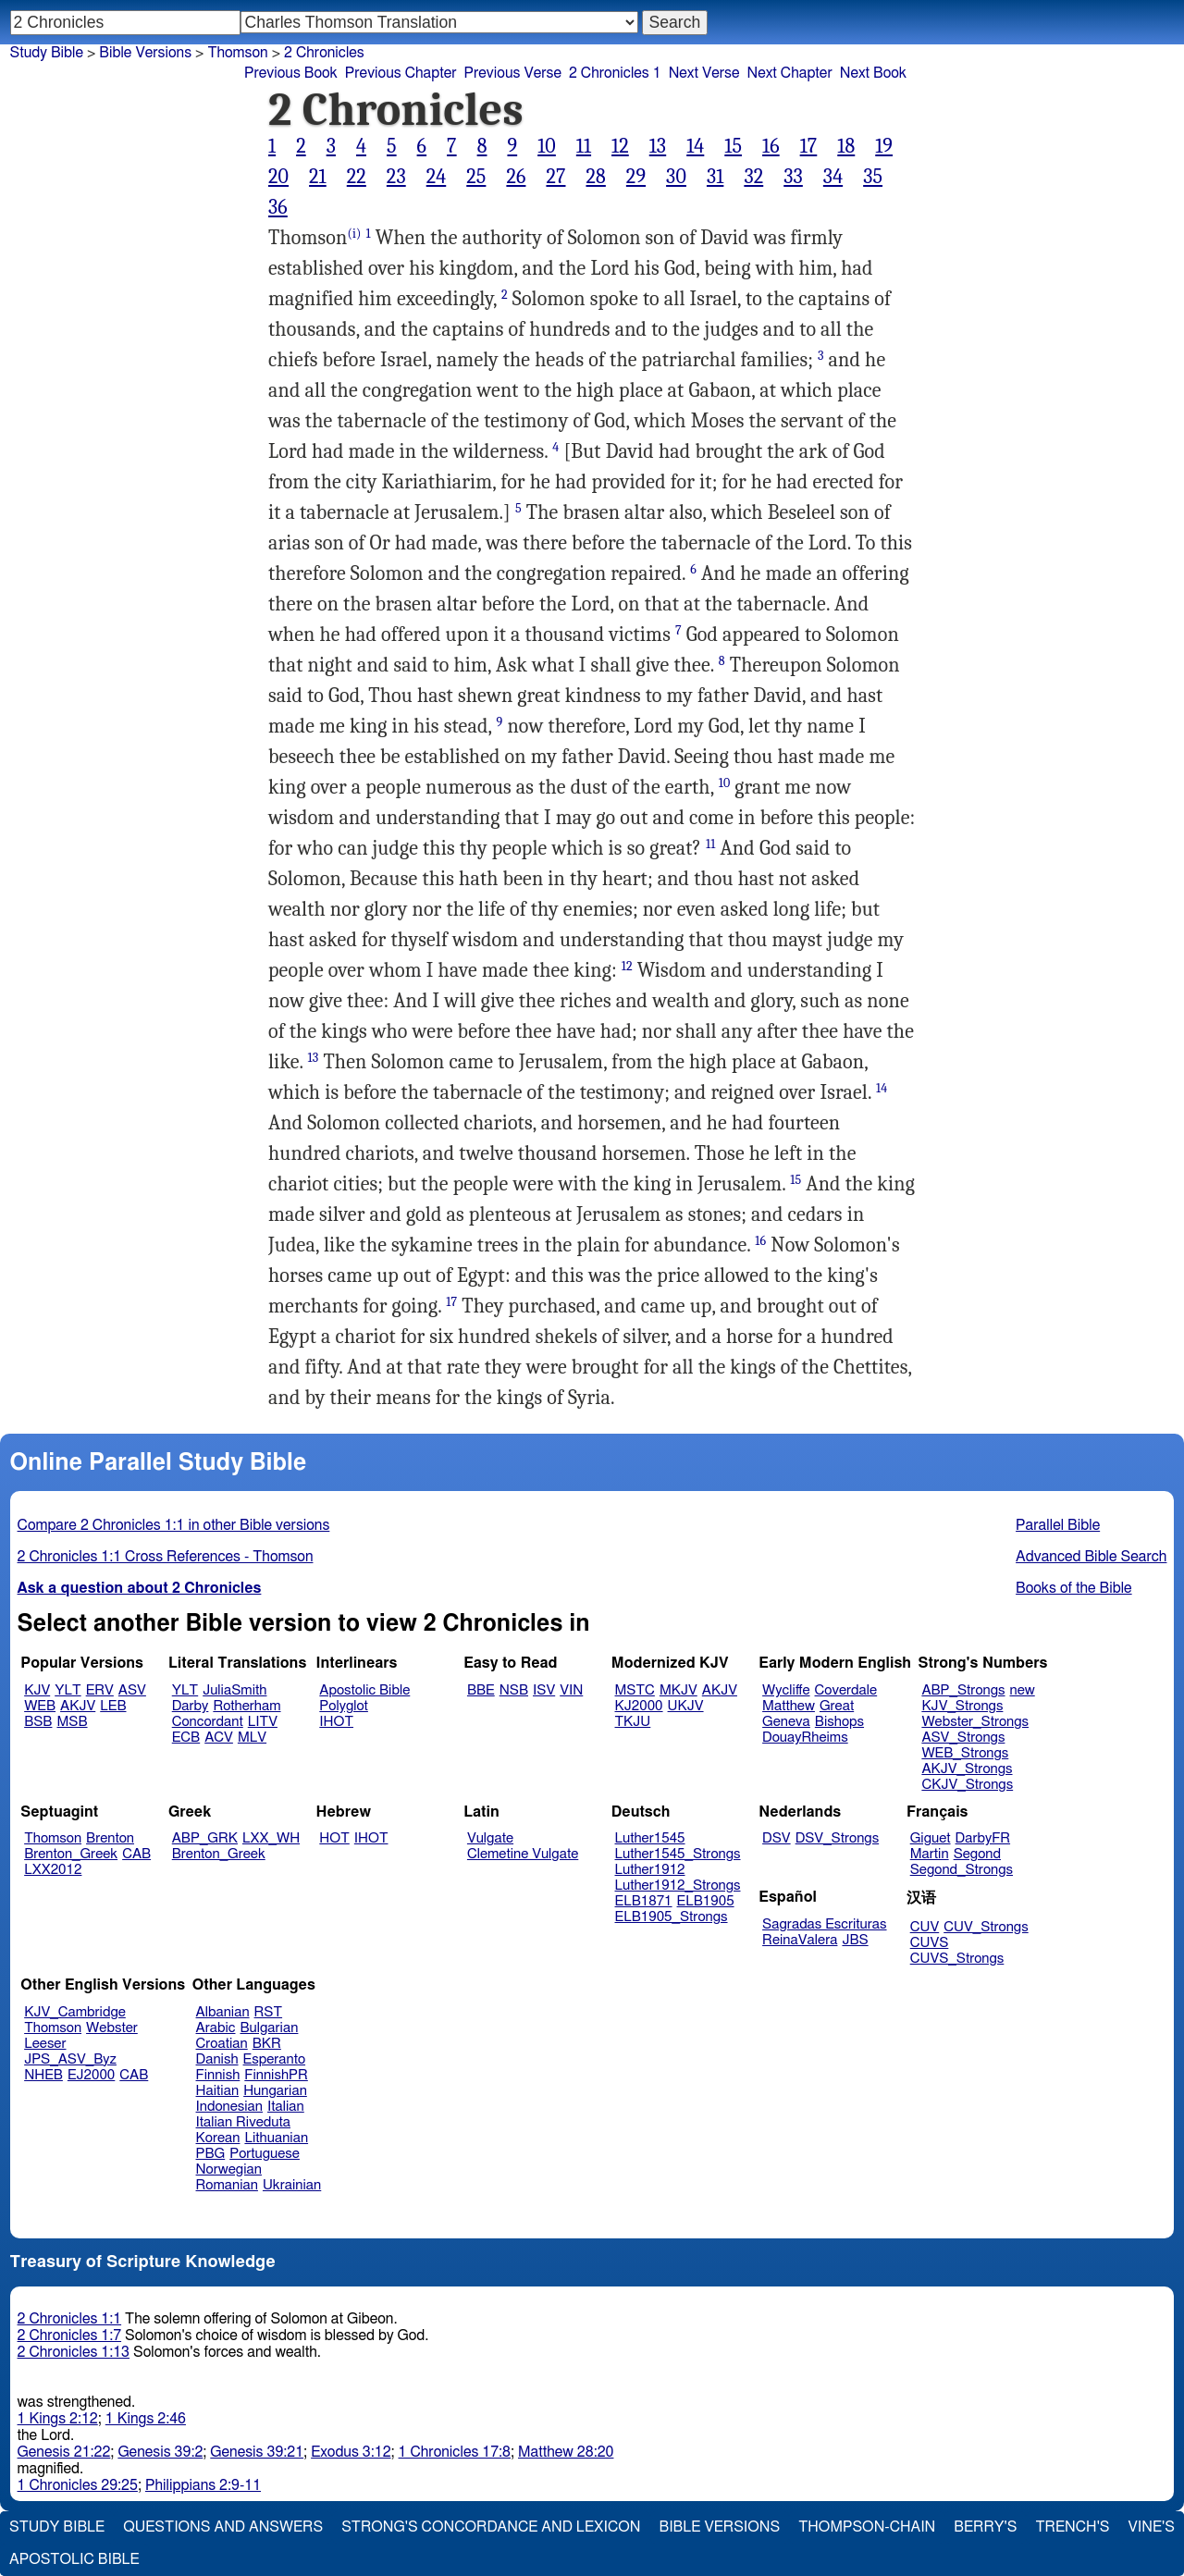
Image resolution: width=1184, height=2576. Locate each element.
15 (733, 146)
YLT (67, 1690)
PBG (211, 2154)
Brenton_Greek (70, 1854)
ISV (544, 1690)
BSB (38, 1722)
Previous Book (291, 73)
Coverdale (846, 1690)
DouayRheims (805, 1737)
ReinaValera (799, 1940)
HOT (334, 1838)
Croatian (222, 2044)
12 (620, 146)
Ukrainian (292, 2185)
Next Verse (704, 73)
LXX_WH (271, 1838)
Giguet (930, 1838)
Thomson (52, 1838)
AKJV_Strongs (966, 1769)
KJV (37, 1690)
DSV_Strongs (838, 1838)
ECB (186, 1737)
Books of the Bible (1074, 1588)
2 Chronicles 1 (615, 73)
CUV (925, 1927)
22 (356, 177)
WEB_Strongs (964, 1753)
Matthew (788, 1706)
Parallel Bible (1058, 1525)
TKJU (633, 1722)
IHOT (336, 1722)
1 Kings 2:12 (58, 2418)
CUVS (929, 1943)
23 (396, 177)
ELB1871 (643, 1901)
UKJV (686, 1706)
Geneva (786, 1722)
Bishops (839, 1722)
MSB (71, 1722)
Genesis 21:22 (64, 2452)
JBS (855, 1940)
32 (753, 177)
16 (771, 146)
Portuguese (264, 2154)
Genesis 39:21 (256, 2452)
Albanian (223, 2012)
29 (636, 177)
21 (318, 177)
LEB (113, 1706)
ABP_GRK (205, 1838)
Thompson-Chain (866, 2527)
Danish (217, 2059)
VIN (571, 1690)
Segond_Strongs (961, 1870)
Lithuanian (276, 2138)
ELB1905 (705, 1901)
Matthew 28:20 (565, 2452)
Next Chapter (789, 73)
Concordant (207, 1722)
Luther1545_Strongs (678, 1854)
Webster (112, 2028)
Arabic (216, 2028)
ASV (132, 1690)
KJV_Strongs (962, 1706)
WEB (40, 1706)
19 (884, 146)
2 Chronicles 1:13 (74, 2352)
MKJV (678, 1690)
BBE (481, 1690)
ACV (218, 1737)
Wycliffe (785, 1690)
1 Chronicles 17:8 (455, 2452)
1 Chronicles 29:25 (78, 2485)
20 (278, 177)
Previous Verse (512, 73)
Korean (218, 2138)
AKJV (77, 1706)
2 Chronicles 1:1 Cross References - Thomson (166, 1556)
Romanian (227, 2185)
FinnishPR (276, 2075)
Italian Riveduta (243, 2122)
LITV (263, 1722)
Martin (929, 1854)
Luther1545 (650, 1838)
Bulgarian (269, 2028)
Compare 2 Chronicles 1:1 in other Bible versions (174, 1525)
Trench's (1072, 2527)
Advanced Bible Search (1091, 1556)
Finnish (218, 2075)
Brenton (110, 1838)
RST (268, 2012)
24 (436, 177)
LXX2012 (52, 1870)
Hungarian (275, 2091)
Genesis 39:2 (160, 2452)
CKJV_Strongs (967, 1785)
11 (583, 146)
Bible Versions (145, 52)
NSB (514, 1690)
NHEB (43, 2075)
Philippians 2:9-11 (203, 2485)
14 (695, 146)
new (1022, 1690)
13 (657, 146)
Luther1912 (650, 1870)
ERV (100, 1690)
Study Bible (46, 52)
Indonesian (230, 2107)
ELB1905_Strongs (671, 1917)
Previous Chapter (401, 73)
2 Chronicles (324, 52)
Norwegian (229, 2169)
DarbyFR (983, 1838)
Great (837, 1706)
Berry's (985, 2527)
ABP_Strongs (963, 1690)
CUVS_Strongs (957, 1959)
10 (546, 146)
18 (846, 146)
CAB (136, 1854)
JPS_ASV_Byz (70, 2059)
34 (833, 177)
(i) (354, 233)
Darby (190, 1706)
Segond (977, 1854)
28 (595, 177)
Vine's (1151, 2527)
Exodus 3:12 (350, 2452)
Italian (285, 2107)
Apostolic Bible (74, 2559)
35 (872, 177)
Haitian (218, 2091)
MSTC (635, 1690)
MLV (252, 1737)
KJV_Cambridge (75, 2012)
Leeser (45, 2044)
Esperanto (274, 2059)
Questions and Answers (223, 2527)
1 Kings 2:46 (145, 2418)
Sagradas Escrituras (824, 1924)
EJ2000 (91, 2075)
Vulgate (490, 1838)
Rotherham (246, 1706)
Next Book (873, 73)
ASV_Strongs (963, 1737)
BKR (267, 2044)
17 (809, 146)
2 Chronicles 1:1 (70, 2318)
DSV (776, 1838)
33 (793, 177)
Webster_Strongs (975, 1722)
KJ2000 (639, 1706)
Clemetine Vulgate (522, 1854)
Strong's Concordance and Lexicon (490, 2527)
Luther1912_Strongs (678, 1885)
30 (676, 177)
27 (555, 177)
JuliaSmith (234, 1690)
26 (515, 177)
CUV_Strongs (986, 1927)
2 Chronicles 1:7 (70, 2335)
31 (715, 177)
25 (476, 177)
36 (278, 207)
